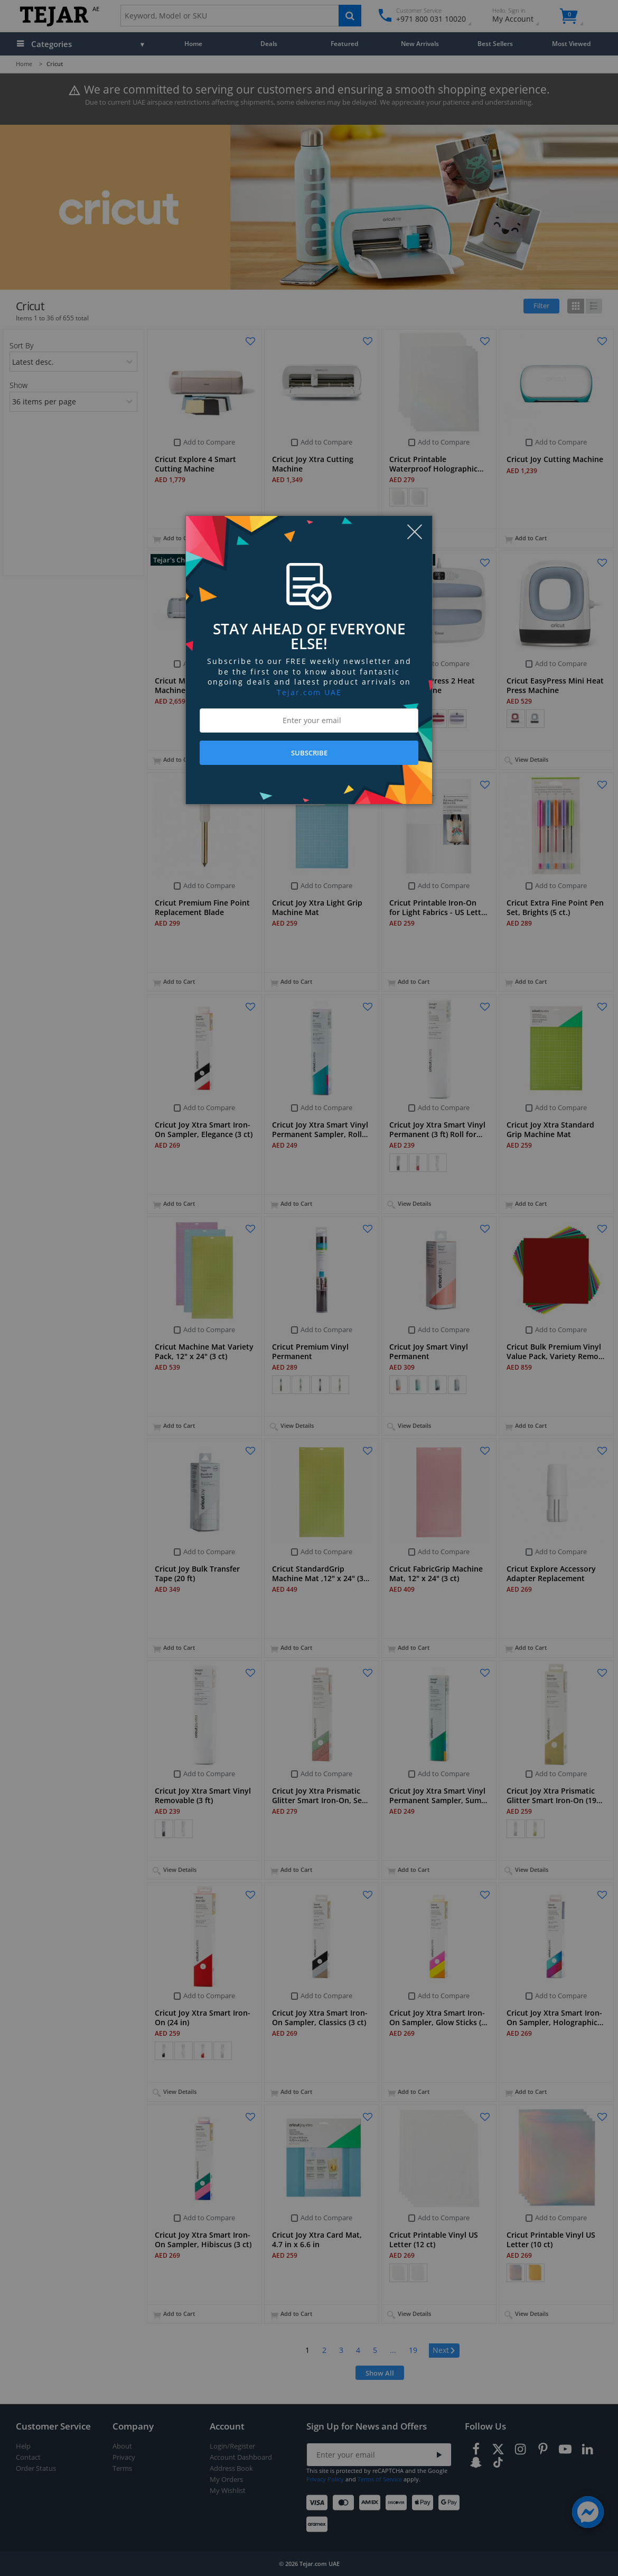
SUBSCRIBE (309, 753)
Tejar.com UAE (309, 692)
